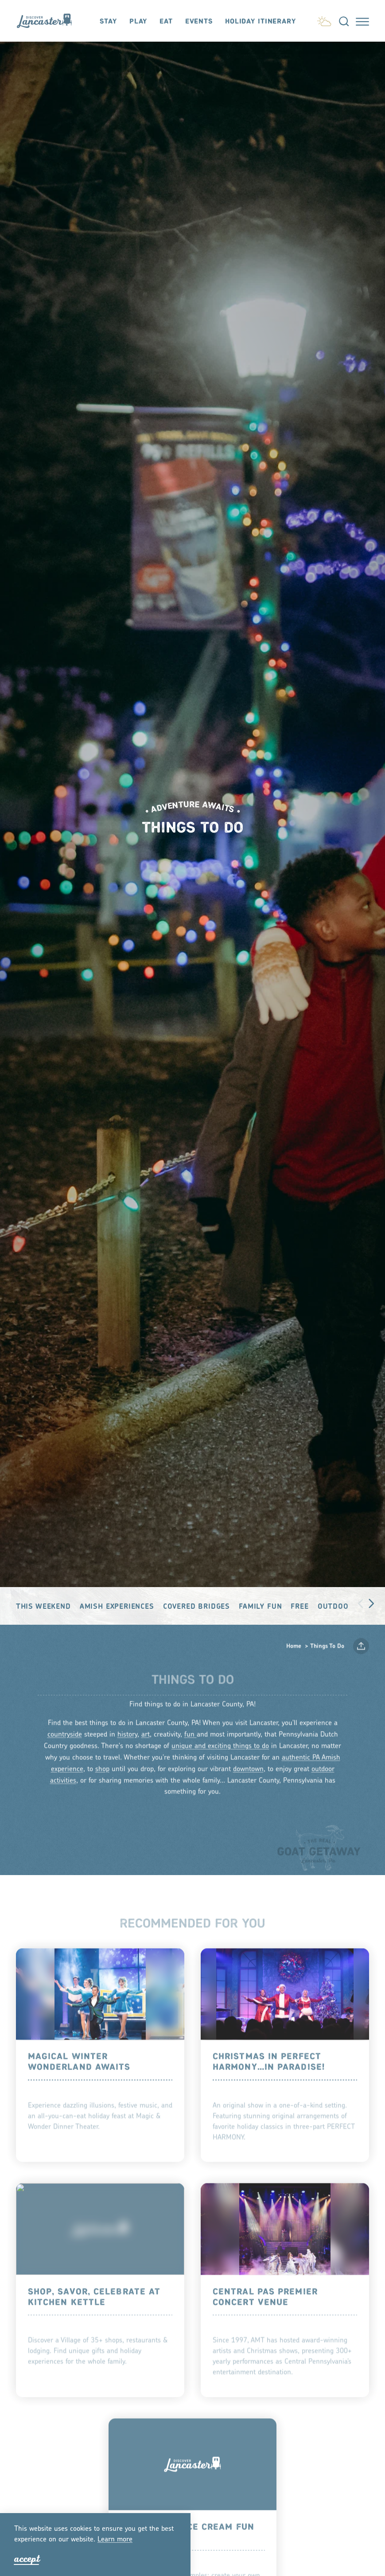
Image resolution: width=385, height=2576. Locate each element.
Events (199, 21)
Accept (26, 2559)
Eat (166, 21)
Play (138, 21)
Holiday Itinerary (260, 21)
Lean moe (114, 2539)
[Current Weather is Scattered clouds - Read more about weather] (324, 19)
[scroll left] (360, 1602)
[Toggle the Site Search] (344, 21)
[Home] (48, 21)
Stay (108, 21)
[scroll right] (371, 1602)
